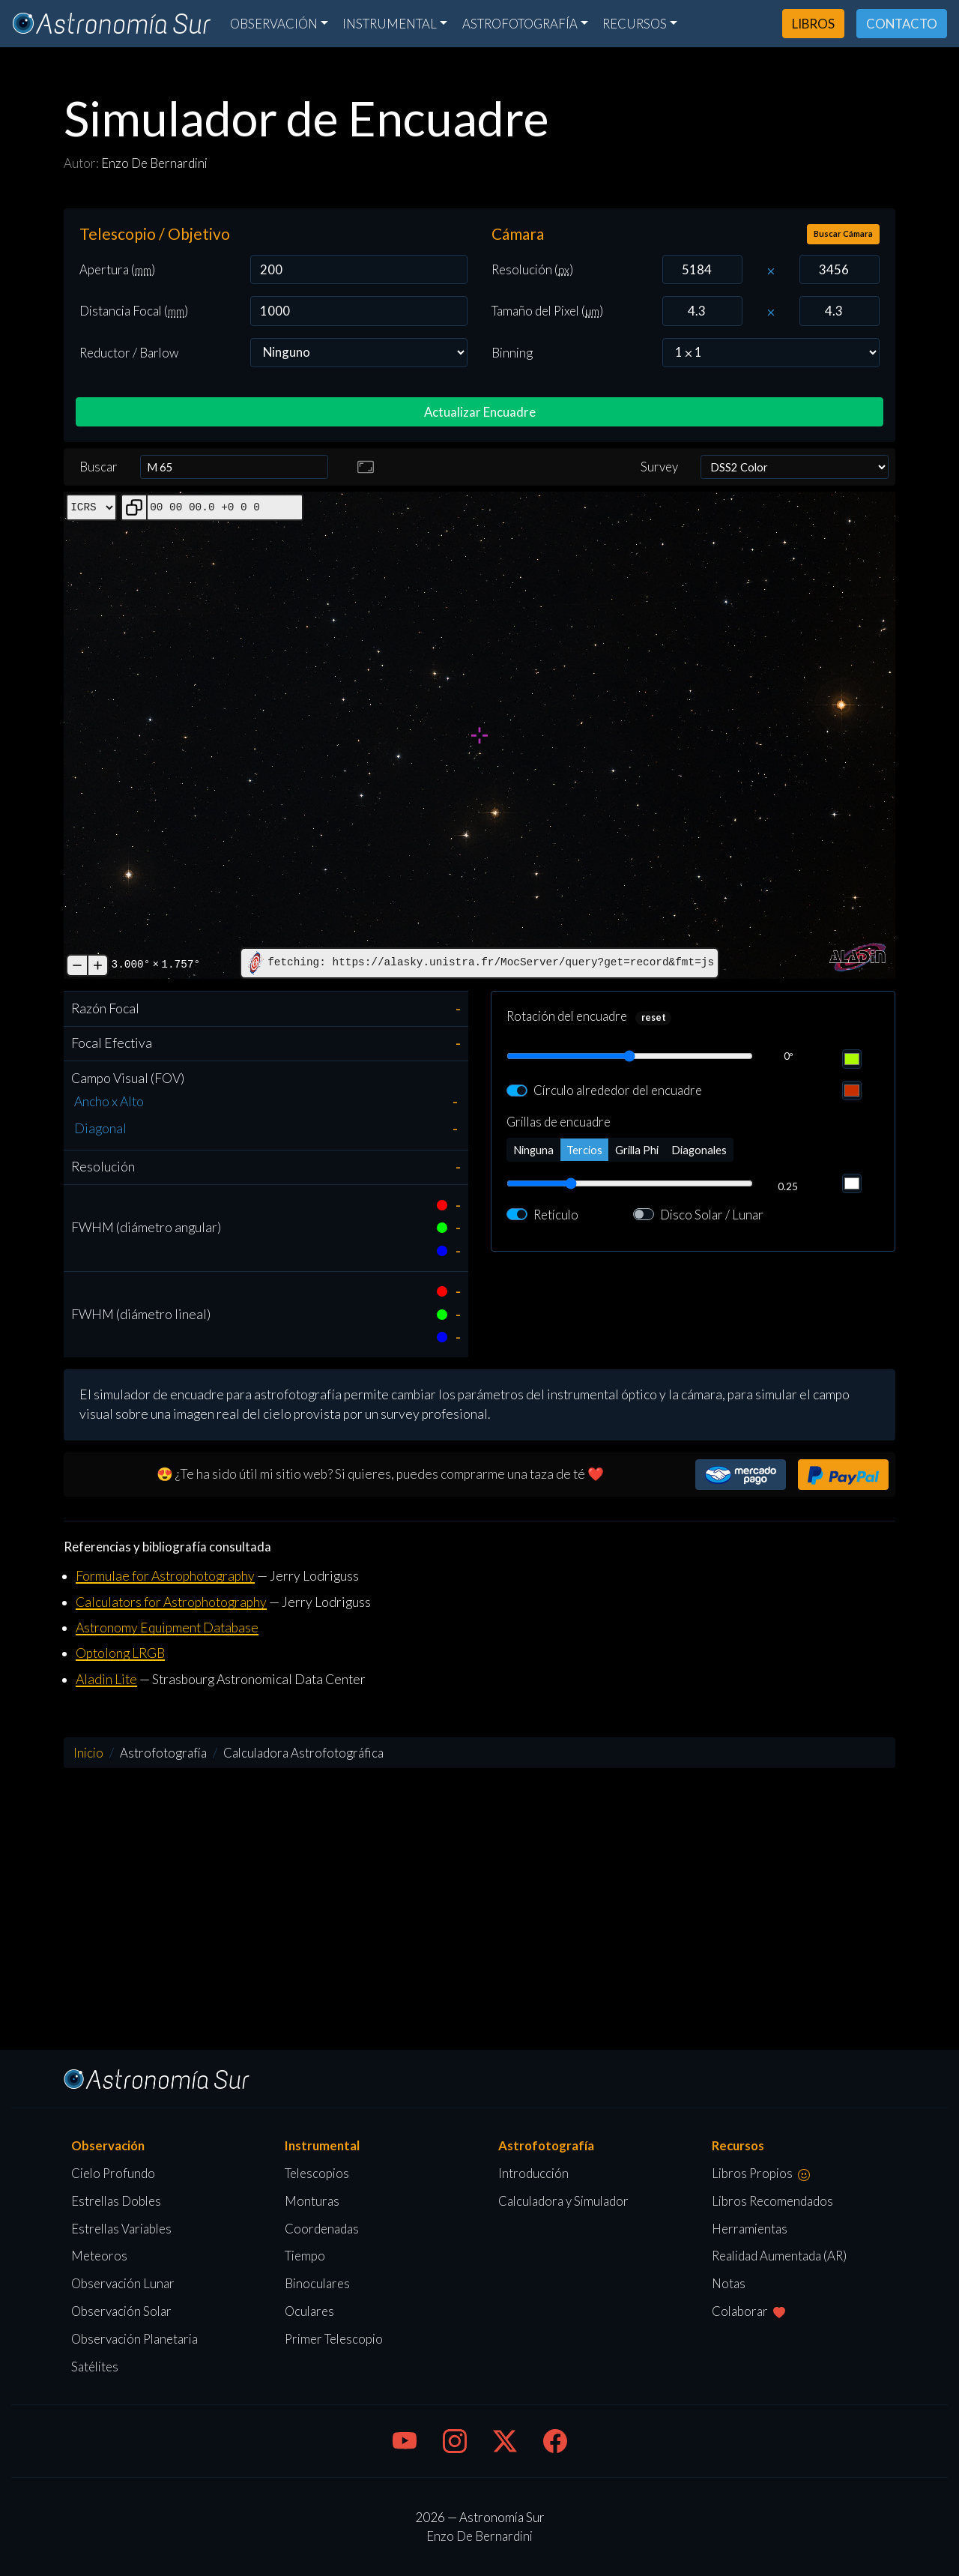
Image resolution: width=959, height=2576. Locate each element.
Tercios (584, 1148)
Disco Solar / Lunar (711, 1214)
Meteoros (99, 2255)
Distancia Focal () (133, 311)
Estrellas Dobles (116, 2201)
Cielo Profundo (113, 2173)
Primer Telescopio (334, 2339)
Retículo (555, 1214)
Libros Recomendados (772, 2201)
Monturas (312, 2201)
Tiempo (305, 2255)
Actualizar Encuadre (480, 412)
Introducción (533, 2173)
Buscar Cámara (843, 233)
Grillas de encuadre (558, 1121)
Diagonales (699, 1148)
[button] (740, 1474)
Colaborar (748, 2311)
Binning (512, 353)
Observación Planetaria (134, 2339)
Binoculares (317, 2283)
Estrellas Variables (121, 2228)
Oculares (309, 2311)
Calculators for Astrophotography (171, 1602)
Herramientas (749, 2228)
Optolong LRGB (120, 1653)
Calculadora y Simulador (563, 2201)
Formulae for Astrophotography (165, 1576)
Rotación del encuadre (566, 1016)
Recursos (634, 23)
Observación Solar (121, 2311)
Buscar (98, 466)
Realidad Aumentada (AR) (779, 2255)
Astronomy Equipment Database (167, 1627)
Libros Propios (761, 2173)
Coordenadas (322, 2228)
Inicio (88, 1753)
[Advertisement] (479, 1909)
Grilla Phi (637, 1148)
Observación (274, 23)
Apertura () (117, 269)
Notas (728, 2283)
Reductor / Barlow (128, 353)
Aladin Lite (106, 1679)
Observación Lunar (123, 2283)
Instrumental (389, 23)
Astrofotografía (520, 23)
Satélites (94, 2366)
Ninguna (533, 1148)
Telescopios (317, 2173)
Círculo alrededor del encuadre (617, 1090)
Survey (659, 466)
